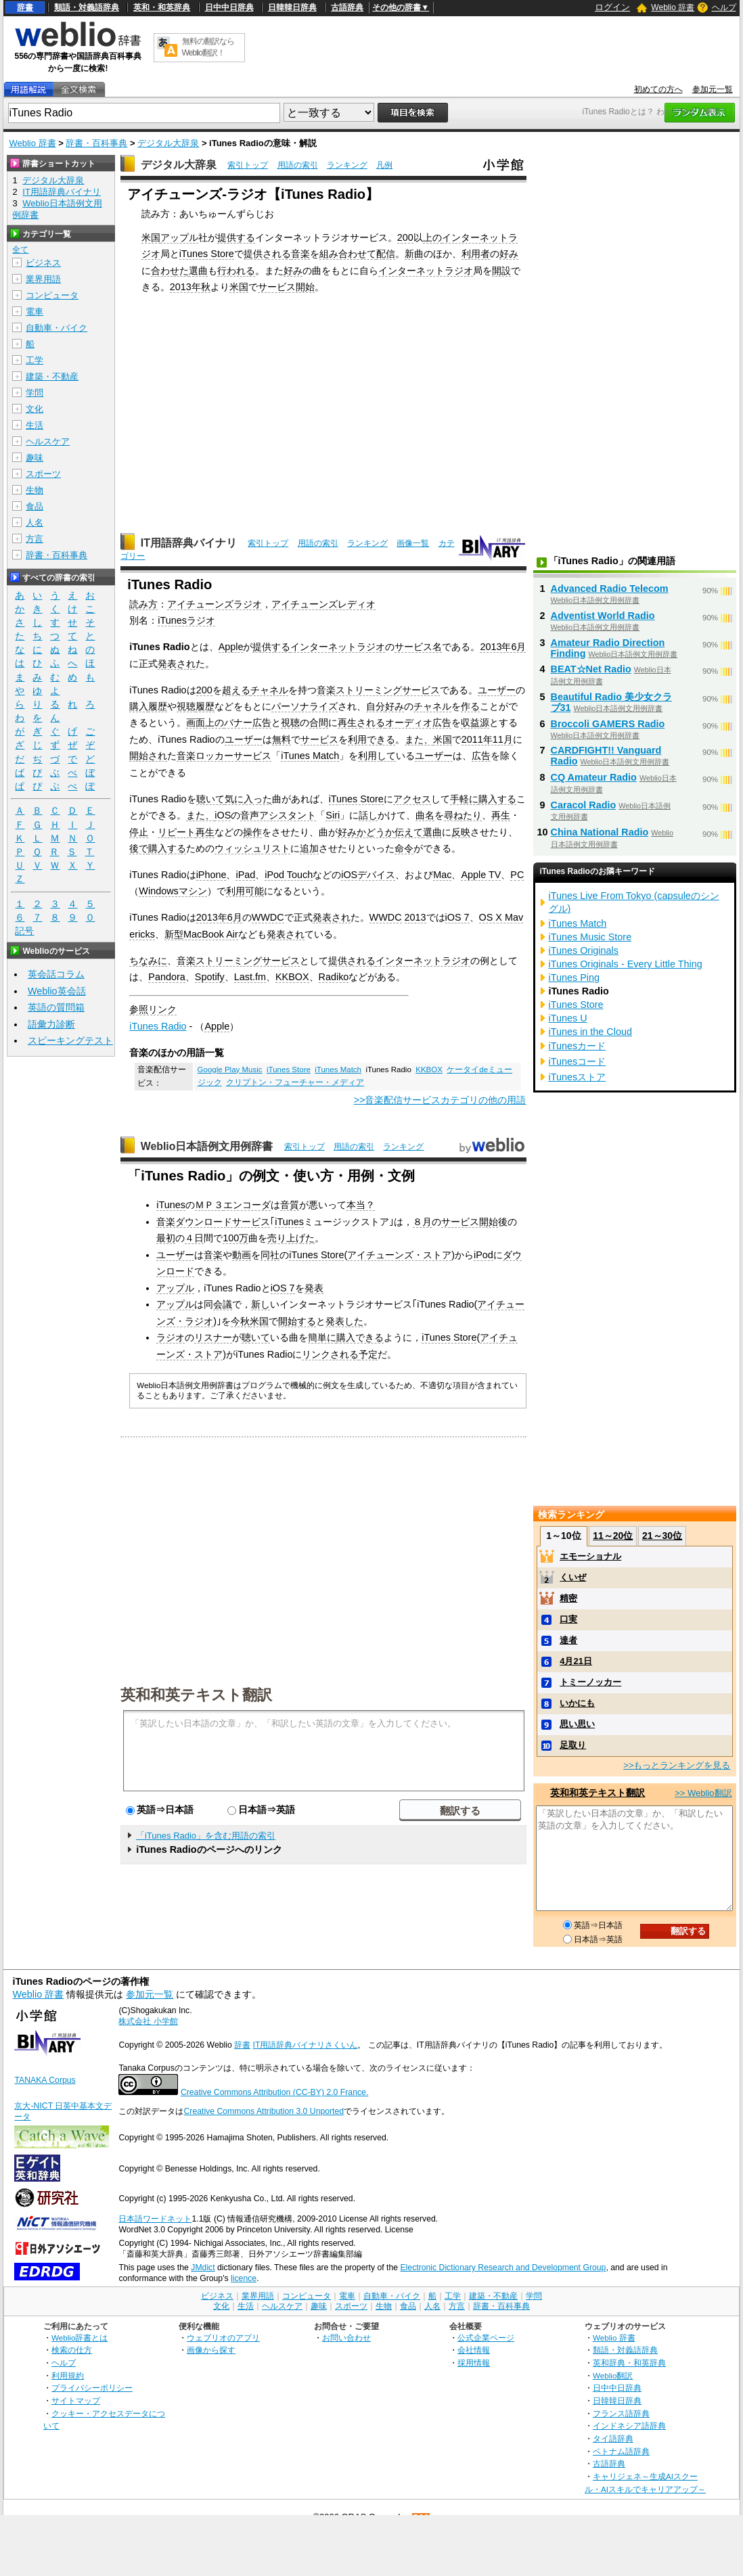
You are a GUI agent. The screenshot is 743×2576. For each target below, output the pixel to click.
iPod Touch (289, 874)
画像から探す (211, 2349)
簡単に (322, 1337)
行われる (236, 270)
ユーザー (497, 690)
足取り (573, 1745)
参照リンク (153, 1009)
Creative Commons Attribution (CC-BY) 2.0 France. (274, 2092)
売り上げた (291, 1238)
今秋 (240, 1321)
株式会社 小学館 (147, 2021)
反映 (460, 832)
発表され (177, 663)
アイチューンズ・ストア (399, 1254)
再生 (500, 815)
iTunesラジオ (186, 620)
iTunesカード (577, 1045)
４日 (194, 1238)
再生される (361, 722)
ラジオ (170, 1337)
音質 (289, 1204)
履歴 (157, 706)
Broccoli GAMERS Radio (608, 723)
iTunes (170, 1204)
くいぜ (573, 1577)
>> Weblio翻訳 (703, 1793)
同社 (270, 1254)
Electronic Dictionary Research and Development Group (503, 2267)
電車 (34, 311)
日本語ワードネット (155, 2219)
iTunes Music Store (590, 937)
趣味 (34, 458)
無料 (281, 739)
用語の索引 (297, 165)
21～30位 (662, 1535)
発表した (344, 1321)
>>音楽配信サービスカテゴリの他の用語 (440, 1100)
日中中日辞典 (229, 7)
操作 (252, 832)
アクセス (412, 799)
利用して (377, 755)
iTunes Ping (574, 977)
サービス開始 (286, 286)
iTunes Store (206, 253)
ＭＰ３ (209, 1204)
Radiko (334, 976)
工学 (34, 360)
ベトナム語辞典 (621, 2451)
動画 (241, 1254)
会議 (222, 1304)
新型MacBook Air (201, 934)
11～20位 (613, 1535)
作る (470, 706)
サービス (319, 739)
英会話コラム (56, 974)
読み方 (143, 604)
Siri (332, 815)
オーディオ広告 (418, 722)
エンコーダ (247, 1204)
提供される (267, 253)
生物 (34, 490)
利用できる (371, 739)
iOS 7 (457, 917)
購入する (497, 799)
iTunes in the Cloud (590, 1031)
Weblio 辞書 (672, 7)
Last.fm (250, 976)
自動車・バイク (56, 328)
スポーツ (43, 474)
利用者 (475, 253)
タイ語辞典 (613, 2438)
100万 (235, 1238)
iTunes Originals (583, 950)
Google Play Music (230, 1069)
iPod (483, 1254)
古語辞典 (347, 7)
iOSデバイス (368, 874)
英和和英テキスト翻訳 (196, 1694)
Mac (442, 874)
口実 (568, 1619)
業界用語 (43, 279)
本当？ (360, 1204)
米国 (150, 237)
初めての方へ (658, 89)
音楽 (300, 253)
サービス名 (418, 646)
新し (260, 1304)
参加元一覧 (712, 89)
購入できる (360, 1337)
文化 (34, 409)
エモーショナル (590, 1556)
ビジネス (43, 263)
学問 (34, 393)
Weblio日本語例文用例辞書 (207, 1146)
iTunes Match (310, 755)
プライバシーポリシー (92, 2387)
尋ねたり (463, 815)
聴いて (210, 799)
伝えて (409, 832)
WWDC (268, 917)
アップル (179, 237)
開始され (148, 755)
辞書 (25, 7)
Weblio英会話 (57, 991)
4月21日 (576, 1661)
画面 (195, 722)
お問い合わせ (346, 2337)
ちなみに (148, 960)
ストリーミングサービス (388, 690)
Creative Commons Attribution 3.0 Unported (263, 2111)
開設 (501, 270)
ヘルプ (724, 7)
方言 (34, 539)
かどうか (376, 832)
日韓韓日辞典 (292, 7)
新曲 (414, 253)
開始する (297, 1321)
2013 (415, 917)
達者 (568, 1640)
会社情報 (473, 2349)
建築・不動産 (52, 376)
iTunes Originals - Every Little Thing (625, 964)
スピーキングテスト (70, 1040)
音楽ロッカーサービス (224, 755)
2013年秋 (190, 286)
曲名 (424, 815)
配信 (385, 253)
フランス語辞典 (621, 2413)
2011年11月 (487, 739)
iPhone (211, 874)
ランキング (347, 165)
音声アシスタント (278, 815)
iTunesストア (577, 1077)
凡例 (384, 165)
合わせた (170, 270)
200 (405, 237)
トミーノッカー (590, 1682)
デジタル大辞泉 (168, 143)
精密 (568, 1598)
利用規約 (67, 2375)
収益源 (475, 722)
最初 (165, 1238)
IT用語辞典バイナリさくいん (305, 2045)
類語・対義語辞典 (86, 7)
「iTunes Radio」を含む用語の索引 (205, 1836)
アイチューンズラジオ (214, 604)
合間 (318, 722)
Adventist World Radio (603, 615)
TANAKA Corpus (44, 2080)
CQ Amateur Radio (594, 777)
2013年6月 (503, 646)
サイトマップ (75, 2400)
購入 (138, 706)
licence (243, 2278)
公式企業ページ (485, 2337)
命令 (404, 848)
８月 (422, 1221)
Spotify (210, 976)
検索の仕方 (71, 2349)
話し (368, 815)
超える (236, 690)
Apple (231, 646)
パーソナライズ (304, 706)
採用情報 (473, 2362)
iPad (245, 874)
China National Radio (600, 832)
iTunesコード (577, 1061)
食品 (34, 506)
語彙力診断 (51, 1024)
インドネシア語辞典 (629, 2425)
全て (20, 250)
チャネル (269, 690)
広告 (481, 755)
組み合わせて (347, 253)
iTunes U (568, 1018)
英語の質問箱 (56, 1007)
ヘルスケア (48, 441)
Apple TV (481, 874)
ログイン (612, 7)
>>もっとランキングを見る (676, 1765)
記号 (24, 931)
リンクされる (330, 1354)
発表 (314, 1288)
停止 (138, 832)
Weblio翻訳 (613, 2375)
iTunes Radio (157, 1026)
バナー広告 (247, 722)
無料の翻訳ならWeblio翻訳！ (208, 47)
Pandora (166, 976)
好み (508, 253)
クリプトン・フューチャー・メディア (295, 1082)
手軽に (464, 799)
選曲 (198, 270)
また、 (419, 739)
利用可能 (245, 891)
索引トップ (247, 165)
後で (138, 848)
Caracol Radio (583, 805)
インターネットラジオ (425, 270)
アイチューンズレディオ (323, 604)
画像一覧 (413, 543)
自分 (375, 706)
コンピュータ (52, 295)
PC (517, 874)
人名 (34, 523)
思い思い (577, 1724)
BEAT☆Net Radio (591, 669)
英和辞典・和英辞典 (629, 2362)
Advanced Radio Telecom (610, 588)
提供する (236, 237)
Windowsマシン (172, 891)
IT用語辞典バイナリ (189, 543)
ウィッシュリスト (252, 848)
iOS (223, 815)
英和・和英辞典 (161, 7)
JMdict (203, 2267)
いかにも (577, 1703)
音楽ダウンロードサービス (213, 1221)
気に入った (248, 799)
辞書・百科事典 (96, 143)
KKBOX (292, 976)
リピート (177, 832)
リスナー (213, 1337)
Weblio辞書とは (79, 2337)
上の (432, 237)
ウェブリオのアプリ (223, 2337)
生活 (34, 425)
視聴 (186, 706)
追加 (309, 848)
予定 (368, 1354)
